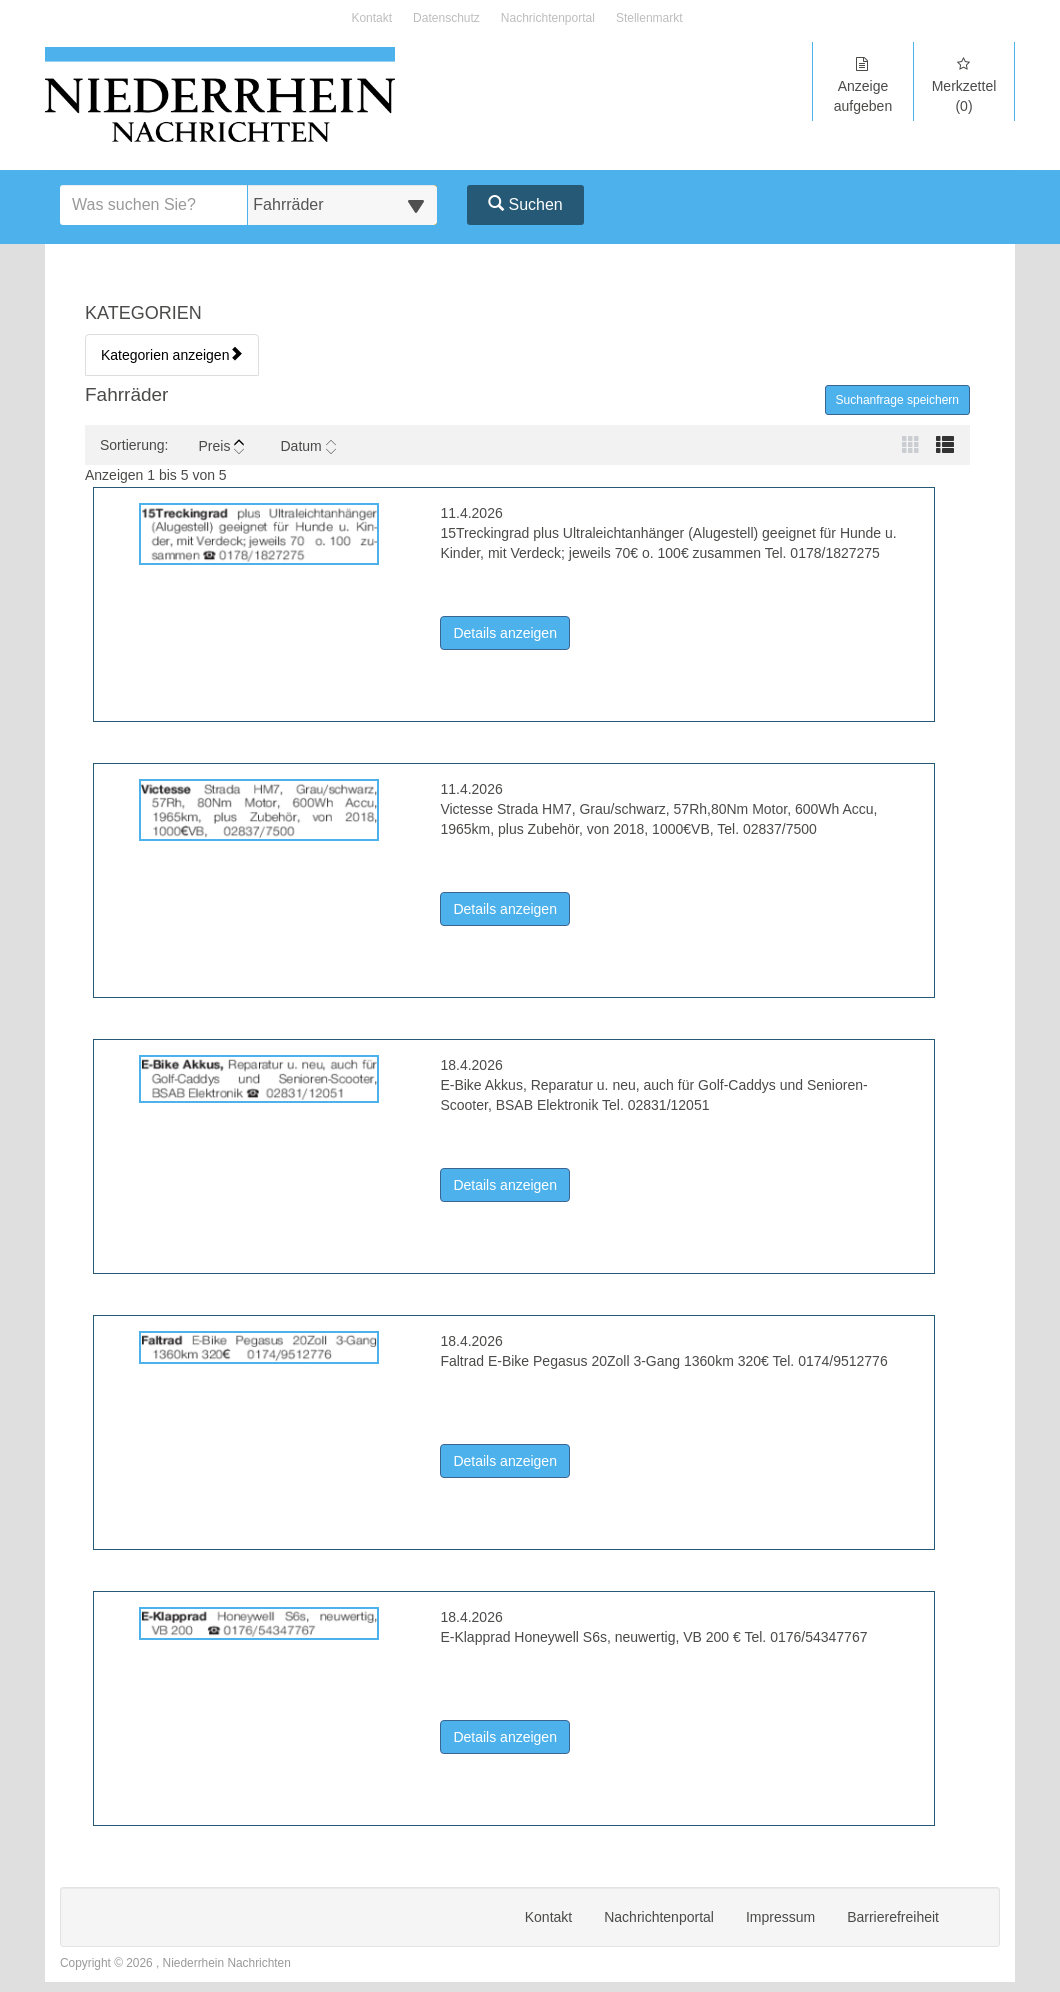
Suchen (525, 204)
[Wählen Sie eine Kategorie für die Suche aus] (342, 205)
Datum (307, 446)
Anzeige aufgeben (863, 85)
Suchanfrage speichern (897, 400)
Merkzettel (964, 85)
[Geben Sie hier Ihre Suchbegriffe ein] (154, 205)
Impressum (780, 1917)
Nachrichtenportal (548, 18)
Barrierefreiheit (893, 1917)
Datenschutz (446, 18)
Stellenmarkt (649, 18)
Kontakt (371, 18)
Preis (221, 446)
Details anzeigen (511, 631)
